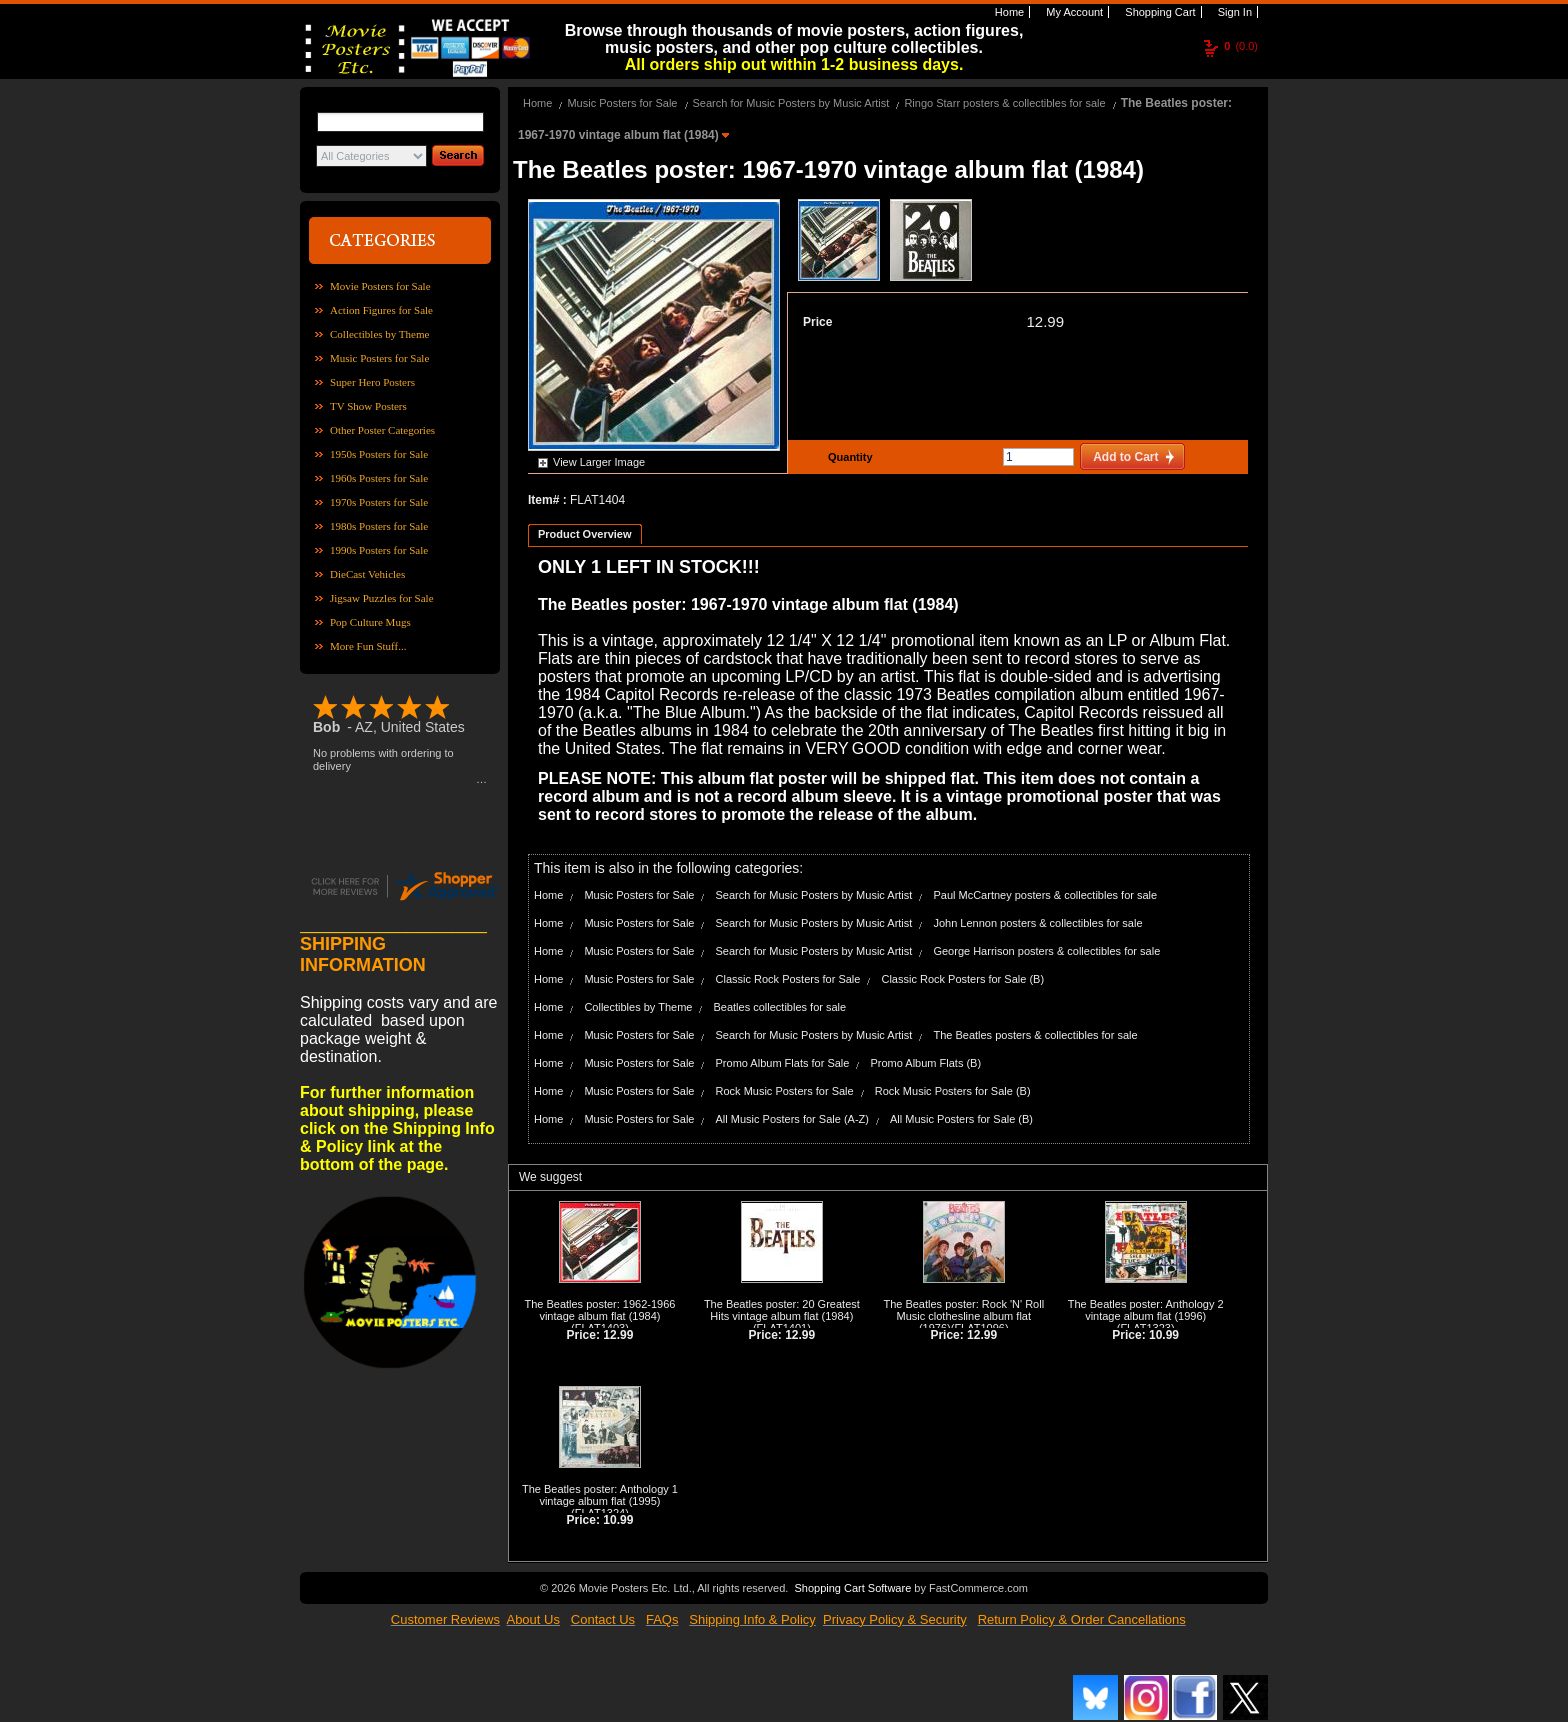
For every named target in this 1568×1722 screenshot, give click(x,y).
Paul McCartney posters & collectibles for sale (1045, 895)
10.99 (1164, 1335)
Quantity (848, 457)
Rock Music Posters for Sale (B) (953, 1091)
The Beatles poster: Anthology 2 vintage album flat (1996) (1146, 1310)
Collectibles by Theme (379, 334)
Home (1008, 12)
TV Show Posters (368, 406)
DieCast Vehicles (367, 574)
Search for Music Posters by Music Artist (791, 103)
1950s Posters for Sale (379, 454)
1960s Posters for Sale (379, 478)
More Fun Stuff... (368, 646)
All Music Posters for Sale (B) (961, 1119)
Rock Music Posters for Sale (785, 1091)
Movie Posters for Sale (380, 286)
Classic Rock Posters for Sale (788, 979)
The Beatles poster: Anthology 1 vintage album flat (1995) (600, 1495)
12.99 (1045, 321)
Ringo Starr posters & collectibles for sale (1004, 103)
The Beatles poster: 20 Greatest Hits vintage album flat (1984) (782, 1310)
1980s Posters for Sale (379, 526)
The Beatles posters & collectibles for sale (1035, 1035)
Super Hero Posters (372, 382)
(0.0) (1241, 46)
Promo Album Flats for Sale (783, 1063)
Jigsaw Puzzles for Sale (382, 598)
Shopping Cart (1158, 12)
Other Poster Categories (382, 430)
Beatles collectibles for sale (779, 1007)
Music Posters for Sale (379, 358)
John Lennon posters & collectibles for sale (1037, 923)
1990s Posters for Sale (379, 550)
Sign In (1233, 12)
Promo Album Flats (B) (925, 1063)
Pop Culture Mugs (370, 622)
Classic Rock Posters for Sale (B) (962, 979)
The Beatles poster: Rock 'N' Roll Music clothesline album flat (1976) (963, 1316)
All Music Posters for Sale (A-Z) (792, 1119)
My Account (1073, 12)
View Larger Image (599, 462)
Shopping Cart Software (852, 1588)
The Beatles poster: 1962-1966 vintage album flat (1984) (599, 1310)
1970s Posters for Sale (379, 502)
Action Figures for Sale (381, 310)
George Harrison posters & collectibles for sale (1046, 951)
